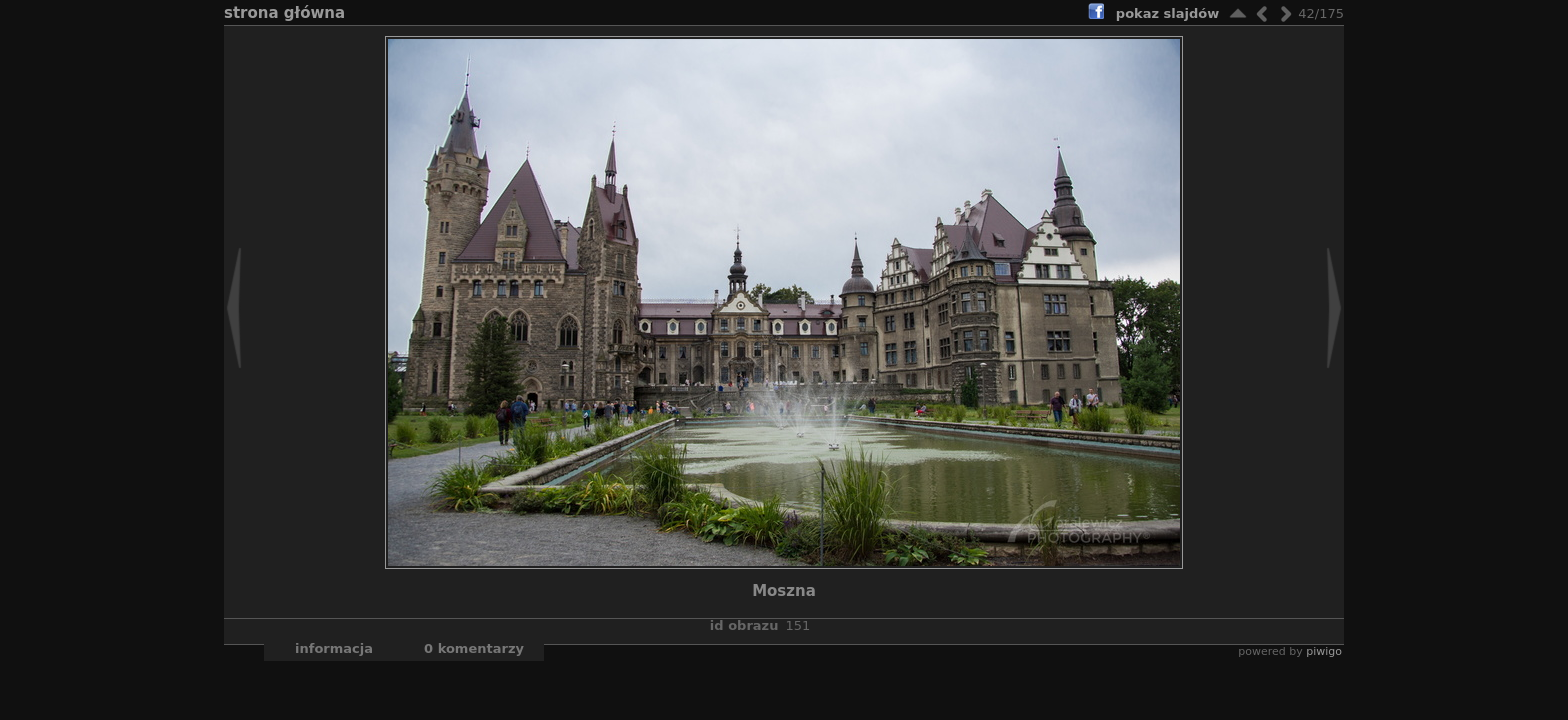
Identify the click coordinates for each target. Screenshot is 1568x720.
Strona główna (284, 13)
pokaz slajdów (1167, 13)
